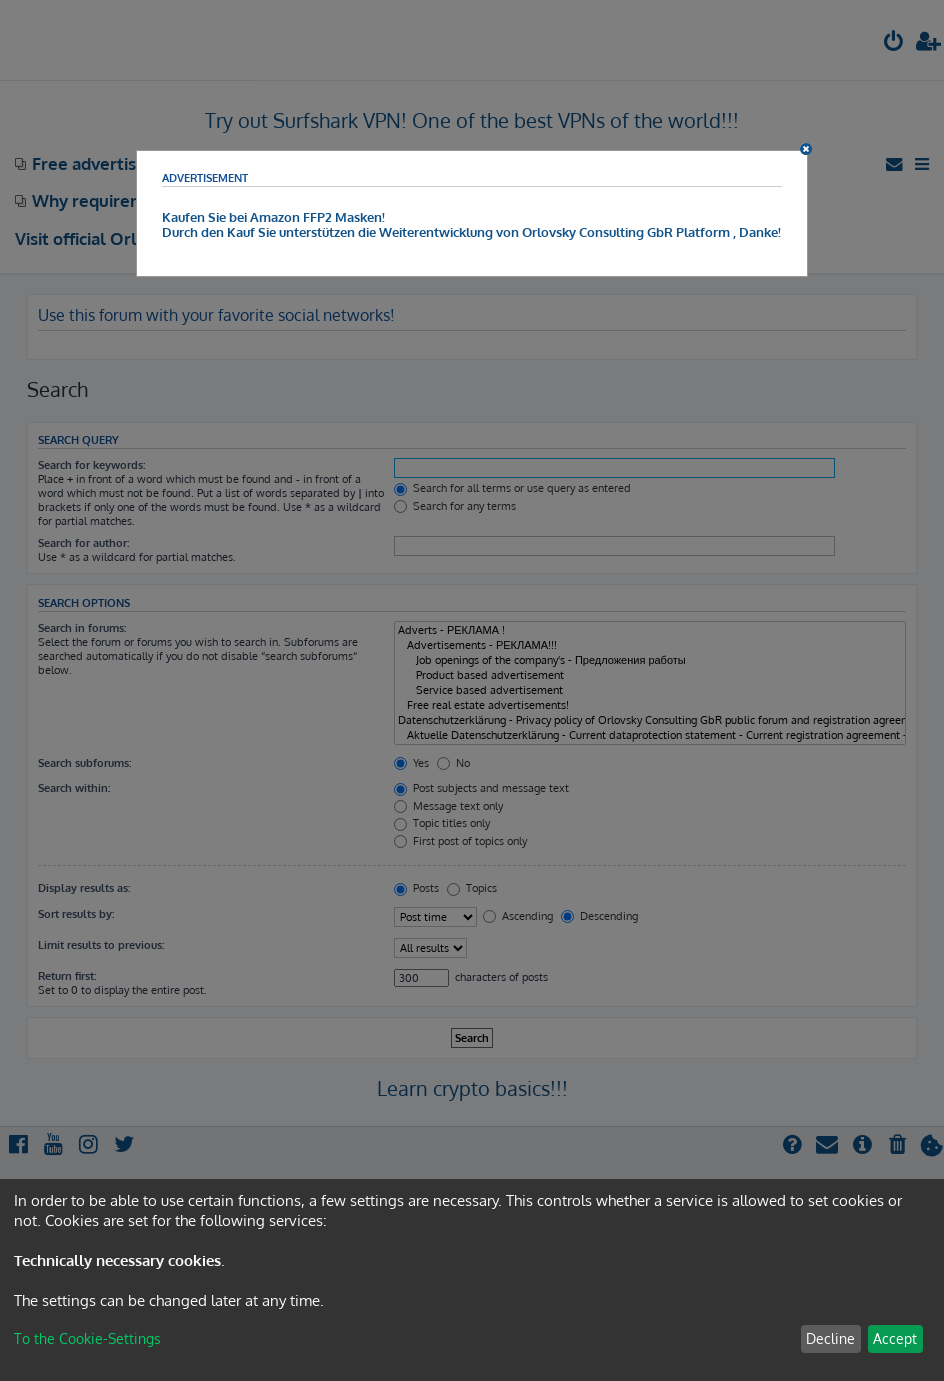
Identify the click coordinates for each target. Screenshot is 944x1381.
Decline (830, 1338)
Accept (895, 1338)
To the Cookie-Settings (87, 1338)
